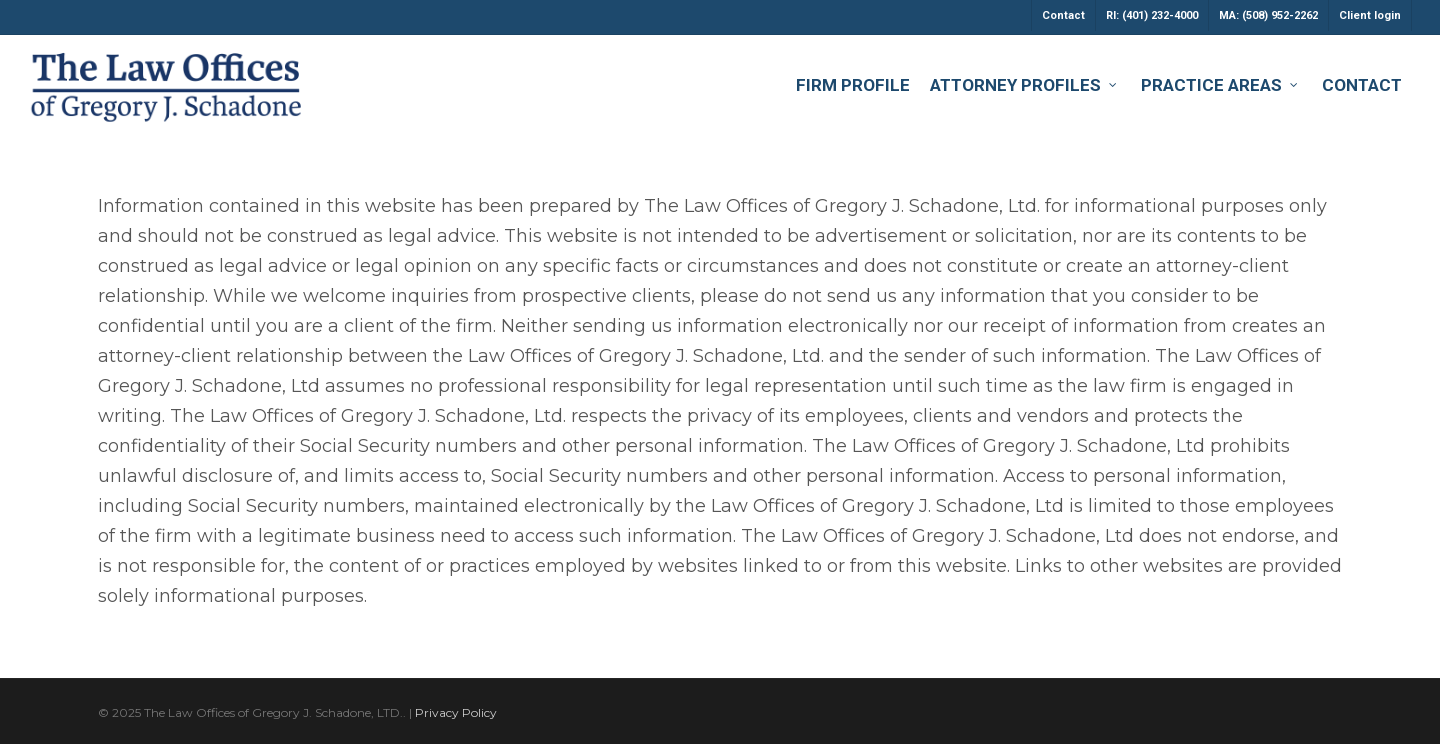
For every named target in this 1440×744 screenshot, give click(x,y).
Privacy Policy (456, 712)
